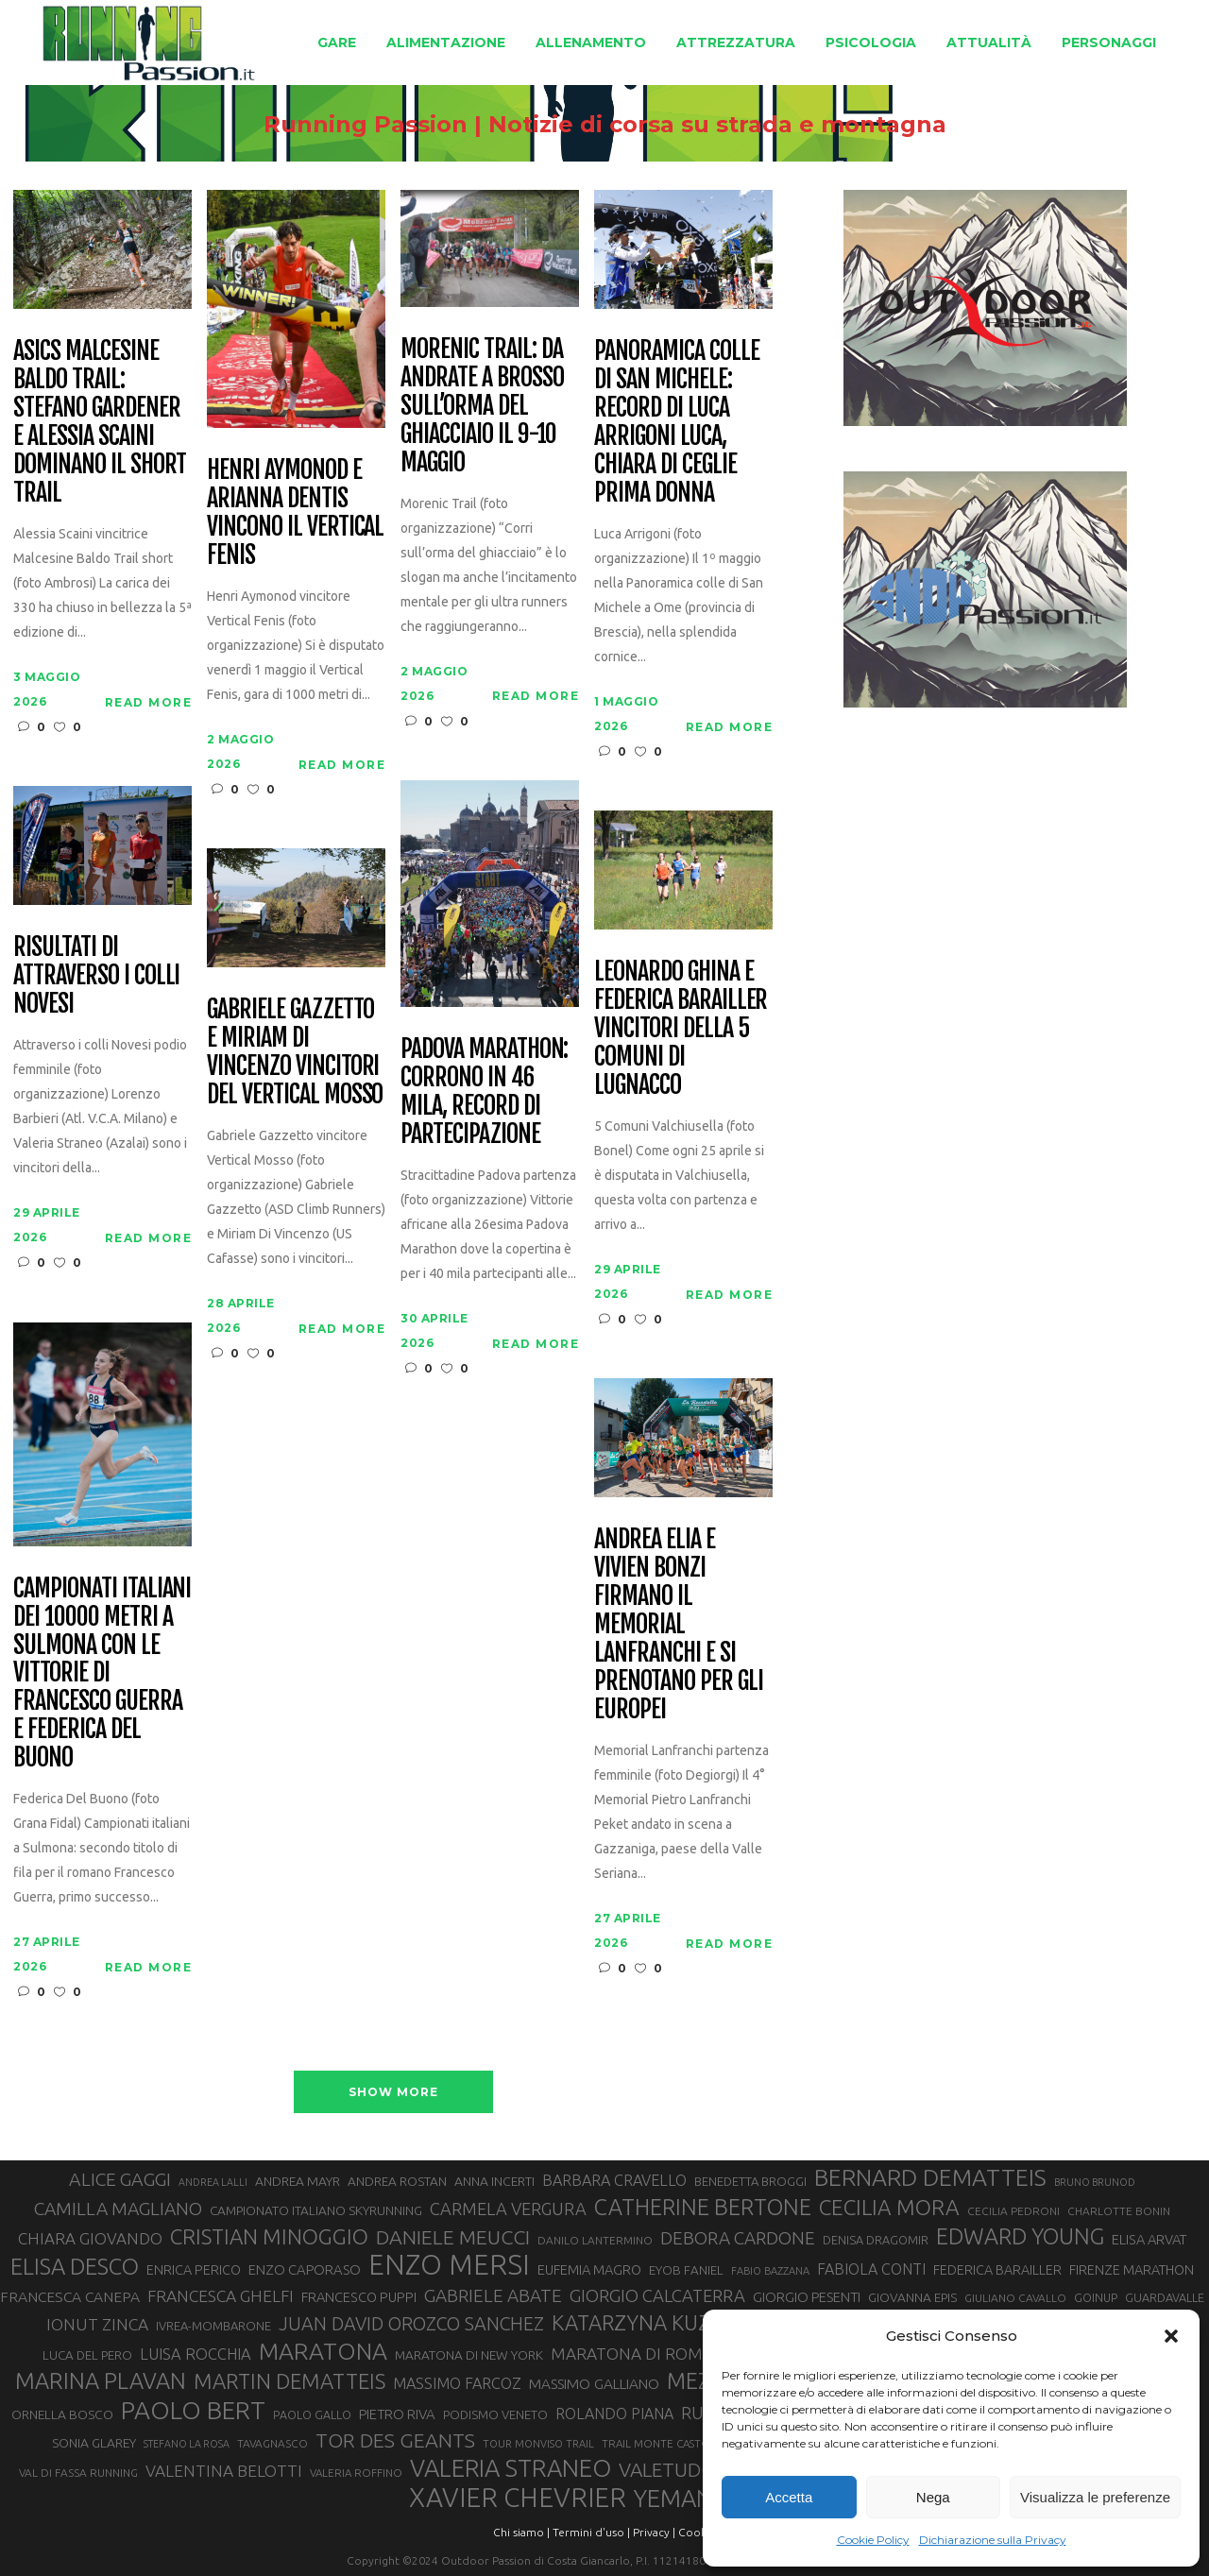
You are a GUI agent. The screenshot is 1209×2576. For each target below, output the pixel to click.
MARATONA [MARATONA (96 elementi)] (323, 2351)
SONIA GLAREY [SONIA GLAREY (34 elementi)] (94, 2442)
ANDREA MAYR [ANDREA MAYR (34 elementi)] (297, 2181)
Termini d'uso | (591, 2532)
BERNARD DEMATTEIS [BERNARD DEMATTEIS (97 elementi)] (930, 2177)
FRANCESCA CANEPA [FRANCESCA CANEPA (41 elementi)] (70, 2296)
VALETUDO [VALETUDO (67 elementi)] (667, 2469)
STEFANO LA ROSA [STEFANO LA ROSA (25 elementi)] (187, 2443)
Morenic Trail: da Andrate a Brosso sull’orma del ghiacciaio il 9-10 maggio (481, 405)
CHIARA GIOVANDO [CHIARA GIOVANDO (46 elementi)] (90, 2238)
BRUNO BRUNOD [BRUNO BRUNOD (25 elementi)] (1094, 2182)
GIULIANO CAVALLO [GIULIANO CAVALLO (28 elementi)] (1015, 2298)
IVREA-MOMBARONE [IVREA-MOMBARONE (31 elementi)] (213, 2325)
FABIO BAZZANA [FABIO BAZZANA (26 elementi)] (770, 2271)
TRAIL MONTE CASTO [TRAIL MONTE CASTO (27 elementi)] (656, 2443)
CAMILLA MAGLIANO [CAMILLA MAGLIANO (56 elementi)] (118, 2208)
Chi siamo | (521, 2532)
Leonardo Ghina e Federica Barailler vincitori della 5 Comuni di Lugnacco (680, 1028)
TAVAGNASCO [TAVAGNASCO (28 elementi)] (272, 2443)
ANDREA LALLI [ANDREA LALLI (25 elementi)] (213, 2182)
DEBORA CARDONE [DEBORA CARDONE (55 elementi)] (737, 2237)
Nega (933, 2497)
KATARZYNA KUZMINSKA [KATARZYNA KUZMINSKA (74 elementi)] (669, 2322)
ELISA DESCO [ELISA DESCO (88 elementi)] (74, 2267)
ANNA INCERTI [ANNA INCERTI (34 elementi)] (494, 2181)
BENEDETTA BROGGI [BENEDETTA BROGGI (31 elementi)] (750, 2181)
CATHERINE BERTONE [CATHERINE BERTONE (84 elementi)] (702, 2206)
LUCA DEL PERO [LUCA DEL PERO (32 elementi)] (87, 2355)
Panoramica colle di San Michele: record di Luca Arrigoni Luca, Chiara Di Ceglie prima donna (676, 421)
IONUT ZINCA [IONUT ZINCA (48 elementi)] (97, 2324)
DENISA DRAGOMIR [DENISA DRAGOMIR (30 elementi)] (875, 2239)
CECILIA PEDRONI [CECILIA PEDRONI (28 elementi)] (1013, 2211)
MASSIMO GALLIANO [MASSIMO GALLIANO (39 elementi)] (594, 2384)
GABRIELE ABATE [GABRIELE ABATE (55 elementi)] (493, 2295)
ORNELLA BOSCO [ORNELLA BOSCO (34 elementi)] (62, 2414)
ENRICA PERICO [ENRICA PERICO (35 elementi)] (193, 2269)
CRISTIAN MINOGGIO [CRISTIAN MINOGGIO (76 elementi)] (269, 2236)
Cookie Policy (873, 2540)
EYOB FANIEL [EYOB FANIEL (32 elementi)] (686, 2270)
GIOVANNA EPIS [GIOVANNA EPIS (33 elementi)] (912, 2297)
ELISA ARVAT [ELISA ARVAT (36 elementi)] (1149, 2239)
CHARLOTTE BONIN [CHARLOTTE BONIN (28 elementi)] (1118, 2211)
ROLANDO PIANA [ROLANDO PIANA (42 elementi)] (614, 2413)
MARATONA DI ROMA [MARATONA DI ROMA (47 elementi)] (632, 2354)
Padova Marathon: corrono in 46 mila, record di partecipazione (483, 1092)
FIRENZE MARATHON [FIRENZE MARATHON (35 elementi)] (1131, 2269)
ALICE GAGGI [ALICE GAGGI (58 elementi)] (120, 2179)
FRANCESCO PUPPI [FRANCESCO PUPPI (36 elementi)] (359, 2297)
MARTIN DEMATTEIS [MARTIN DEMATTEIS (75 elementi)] (289, 2381)
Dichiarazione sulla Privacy (992, 2540)
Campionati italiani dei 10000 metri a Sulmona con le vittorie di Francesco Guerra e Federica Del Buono (102, 1673)
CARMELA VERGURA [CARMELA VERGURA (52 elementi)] (508, 2208)
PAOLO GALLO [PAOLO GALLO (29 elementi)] (312, 2414)
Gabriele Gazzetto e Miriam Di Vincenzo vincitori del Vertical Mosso (295, 1052)
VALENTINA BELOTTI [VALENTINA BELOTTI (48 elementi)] (223, 2471)
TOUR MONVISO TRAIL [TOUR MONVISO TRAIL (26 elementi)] (538, 2443)
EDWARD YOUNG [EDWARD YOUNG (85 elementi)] (1020, 2236)
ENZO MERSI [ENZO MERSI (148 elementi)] (449, 2265)
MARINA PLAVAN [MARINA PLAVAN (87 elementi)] (100, 2380)
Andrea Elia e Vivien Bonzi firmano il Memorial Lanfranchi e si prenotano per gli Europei (678, 1624)
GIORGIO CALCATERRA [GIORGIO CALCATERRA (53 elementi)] (657, 2296)
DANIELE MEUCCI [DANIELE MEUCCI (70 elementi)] (453, 2237)
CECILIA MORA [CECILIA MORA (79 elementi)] (889, 2207)
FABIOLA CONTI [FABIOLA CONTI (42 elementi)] (871, 2268)
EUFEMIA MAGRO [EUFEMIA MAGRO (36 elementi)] (589, 2269)
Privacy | (654, 2532)
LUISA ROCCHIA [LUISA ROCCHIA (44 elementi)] (195, 2354)
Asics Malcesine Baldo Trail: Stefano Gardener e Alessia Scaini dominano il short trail (99, 421)
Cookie (697, 2532)
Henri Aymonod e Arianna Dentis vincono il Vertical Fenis (295, 513)
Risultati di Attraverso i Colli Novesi (96, 975)
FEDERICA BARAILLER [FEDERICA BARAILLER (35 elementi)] (997, 2269)
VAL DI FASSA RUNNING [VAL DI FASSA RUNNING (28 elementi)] (78, 2472)
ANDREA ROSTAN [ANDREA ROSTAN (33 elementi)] (397, 2181)
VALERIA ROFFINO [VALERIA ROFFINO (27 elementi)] (356, 2472)
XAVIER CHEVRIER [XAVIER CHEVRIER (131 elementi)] (517, 2497)
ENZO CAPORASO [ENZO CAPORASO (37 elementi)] (304, 2269)
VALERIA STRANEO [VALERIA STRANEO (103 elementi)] (510, 2468)
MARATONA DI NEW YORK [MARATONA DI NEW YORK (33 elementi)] (469, 2355)
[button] (1171, 2336)
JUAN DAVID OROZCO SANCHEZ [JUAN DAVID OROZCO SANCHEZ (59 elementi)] (411, 2323)
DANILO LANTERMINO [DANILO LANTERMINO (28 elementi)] (595, 2240)
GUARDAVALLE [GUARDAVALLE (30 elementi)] (1164, 2297)
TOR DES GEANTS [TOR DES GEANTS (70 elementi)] (395, 2440)
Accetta (788, 2497)
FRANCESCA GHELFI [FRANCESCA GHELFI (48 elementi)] (220, 2296)
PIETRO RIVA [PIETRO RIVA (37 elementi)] (397, 2414)
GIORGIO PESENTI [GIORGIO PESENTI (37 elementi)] (806, 2297)
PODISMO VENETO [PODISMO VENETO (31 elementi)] (495, 2414)
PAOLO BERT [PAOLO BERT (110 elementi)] (193, 2409)
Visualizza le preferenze (1095, 2497)
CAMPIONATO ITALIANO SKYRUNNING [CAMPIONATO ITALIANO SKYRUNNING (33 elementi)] (316, 2210)
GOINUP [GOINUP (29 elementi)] (1095, 2297)
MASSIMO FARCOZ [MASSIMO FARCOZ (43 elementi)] (457, 2383)
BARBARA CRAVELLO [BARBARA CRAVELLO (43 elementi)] (614, 2180)
